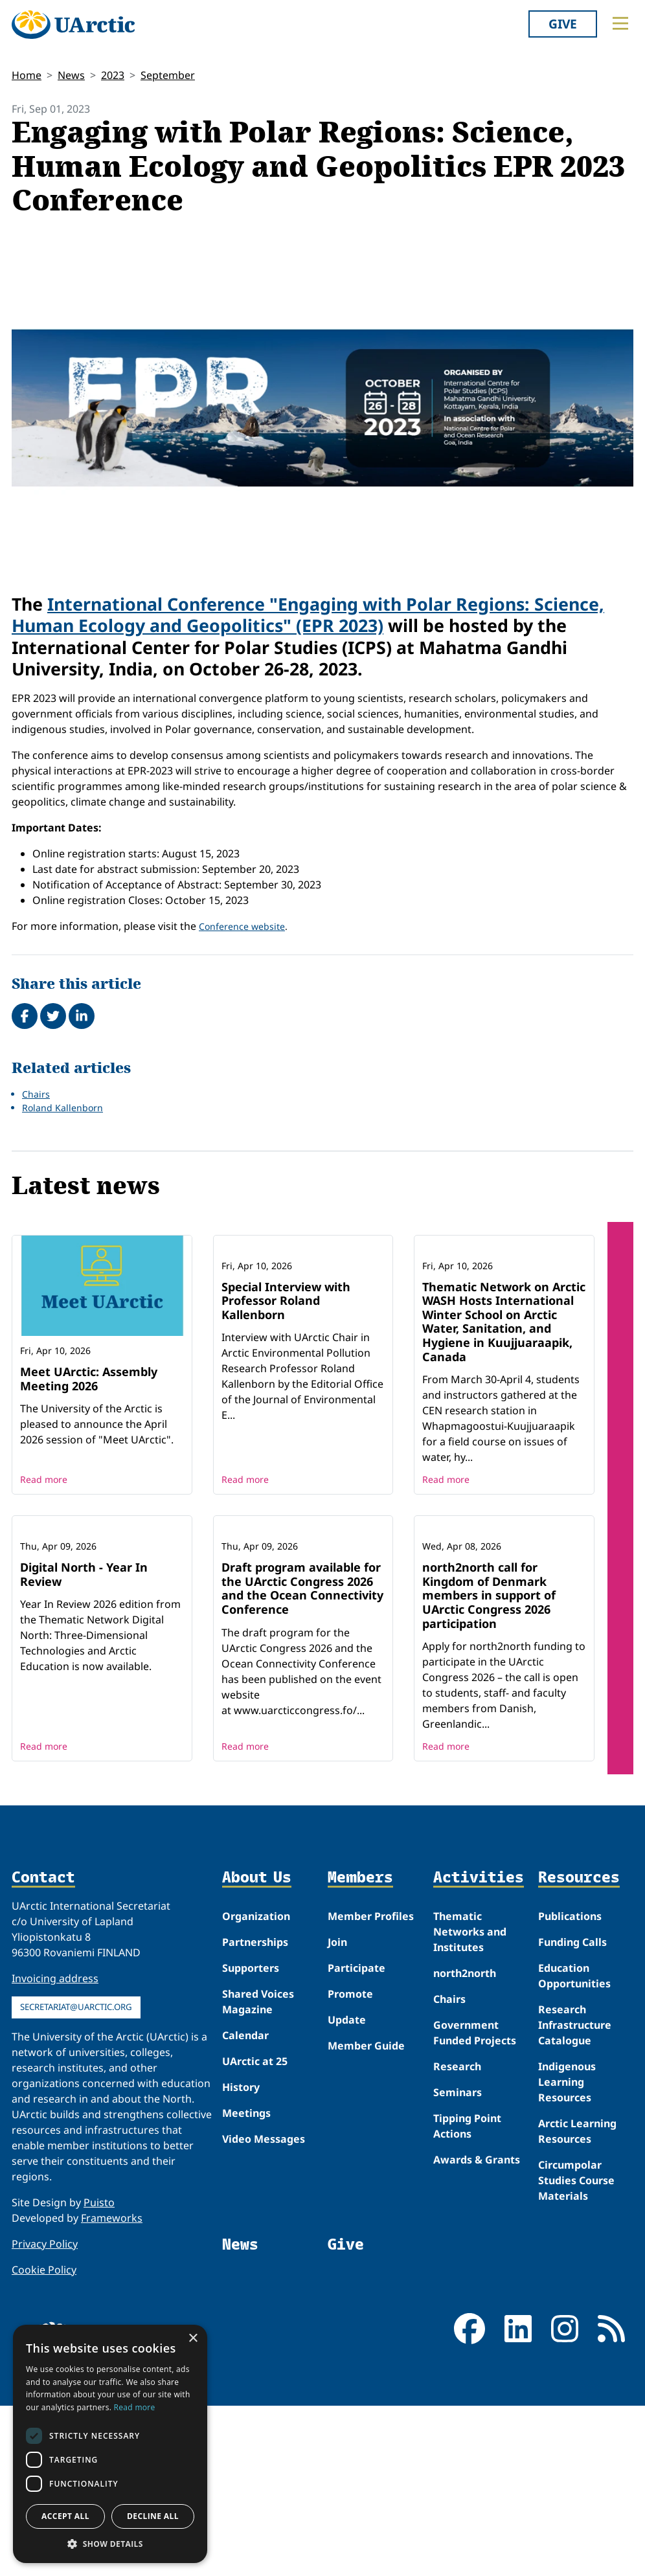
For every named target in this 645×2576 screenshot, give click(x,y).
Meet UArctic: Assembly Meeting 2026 (88, 1379)
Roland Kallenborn (62, 1108)
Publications (570, 2086)
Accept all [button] (65, 2516)
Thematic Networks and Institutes (469, 2102)
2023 (112, 75)
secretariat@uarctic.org (76, 2177)
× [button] (193, 2339)
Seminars (457, 2262)
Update (347, 2190)
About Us (256, 2048)
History (241, 2257)
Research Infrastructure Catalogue (574, 2195)
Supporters (250, 2138)
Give (563, 23)
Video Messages (263, 2309)
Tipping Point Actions (467, 2296)
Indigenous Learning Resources (567, 2252)
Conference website (242, 926)
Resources (579, 2048)
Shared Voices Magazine (258, 2172)
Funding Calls (572, 2112)
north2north (464, 2143)
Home (26, 75)
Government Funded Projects (474, 2203)
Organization (256, 2086)
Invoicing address (55, 2148)
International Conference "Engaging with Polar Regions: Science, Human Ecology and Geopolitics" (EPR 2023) (308, 614)
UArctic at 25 (255, 2231)
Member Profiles (371, 2086)
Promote (350, 2164)
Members (360, 2048)
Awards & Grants (476, 2330)
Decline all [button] (153, 2516)
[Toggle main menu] (620, 23)
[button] (110, 2543)
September (168, 75)
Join (337, 2112)
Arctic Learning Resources (577, 2301)
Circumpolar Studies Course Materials (576, 2350)
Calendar (245, 2205)
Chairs (36, 1094)
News (71, 75)
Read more (43, 1565)
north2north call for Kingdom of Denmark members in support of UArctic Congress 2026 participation (489, 1765)
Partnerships (255, 2112)
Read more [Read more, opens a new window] (134, 2407)
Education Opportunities (574, 2146)
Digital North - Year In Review (84, 1744)
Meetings (246, 2283)
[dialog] (110, 2444)
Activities (478, 2048)
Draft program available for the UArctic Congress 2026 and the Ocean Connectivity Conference (302, 1758)
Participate (356, 2138)
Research (457, 2237)
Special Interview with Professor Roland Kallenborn (285, 1385)
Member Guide (366, 2216)
